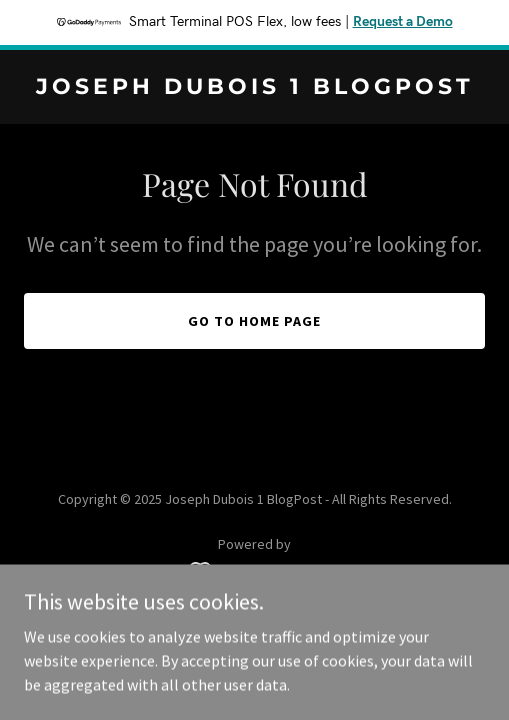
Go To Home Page (254, 321)
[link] (254, 88)
